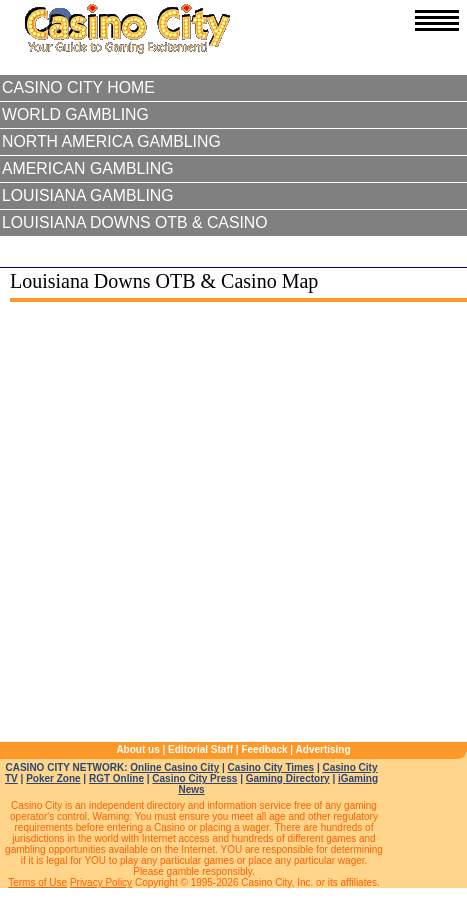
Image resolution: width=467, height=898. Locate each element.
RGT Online (116, 778)
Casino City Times (271, 767)
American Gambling (88, 168)
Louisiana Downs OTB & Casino (135, 222)
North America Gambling (111, 141)
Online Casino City (174, 767)
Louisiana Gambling (88, 195)
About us (137, 749)
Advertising (323, 749)
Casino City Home (78, 87)
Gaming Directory (288, 778)
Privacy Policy (101, 882)
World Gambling (75, 114)
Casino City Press (194, 778)
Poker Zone (53, 778)
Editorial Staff (200, 749)
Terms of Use (37, 882)
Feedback (264, 749)
